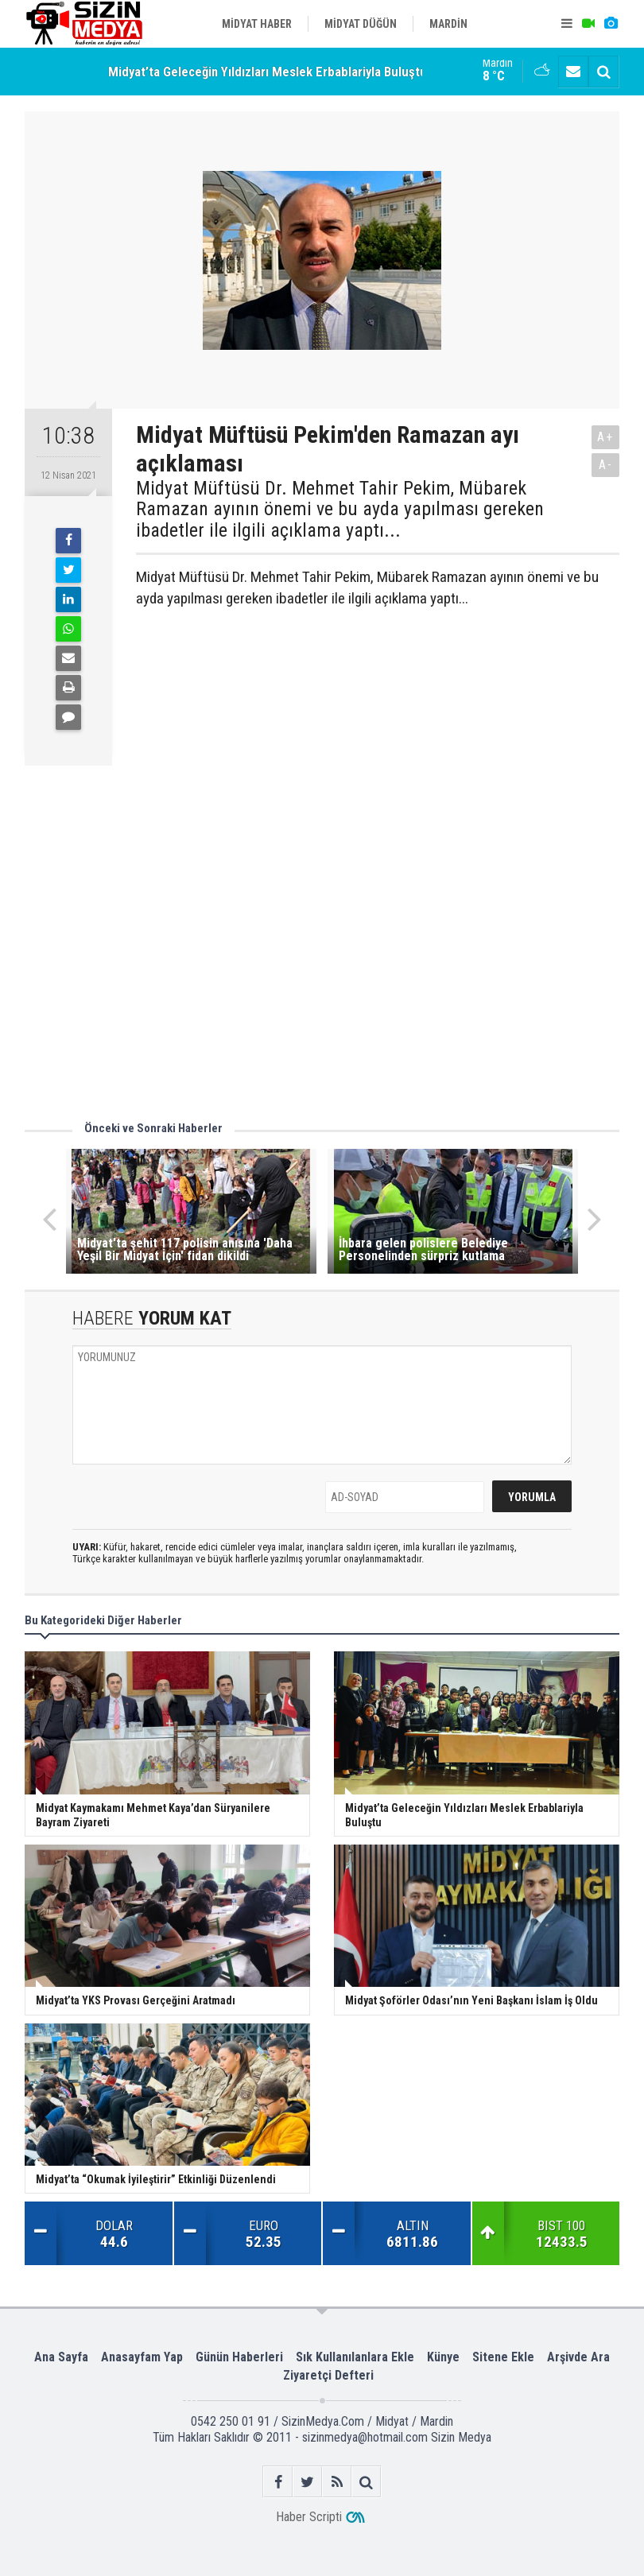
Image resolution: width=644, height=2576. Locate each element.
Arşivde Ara (578, 2357)
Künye (443, 2357)
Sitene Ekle (503, 2357)
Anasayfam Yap (142, 2357)
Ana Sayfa (61, 2357)
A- (606, 464)
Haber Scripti (309, 2516)
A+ (605, 436)
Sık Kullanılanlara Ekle (355, 2357)
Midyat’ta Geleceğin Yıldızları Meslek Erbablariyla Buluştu (267, 72)
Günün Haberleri (239, 2357)
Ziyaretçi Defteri (328, 2375)
